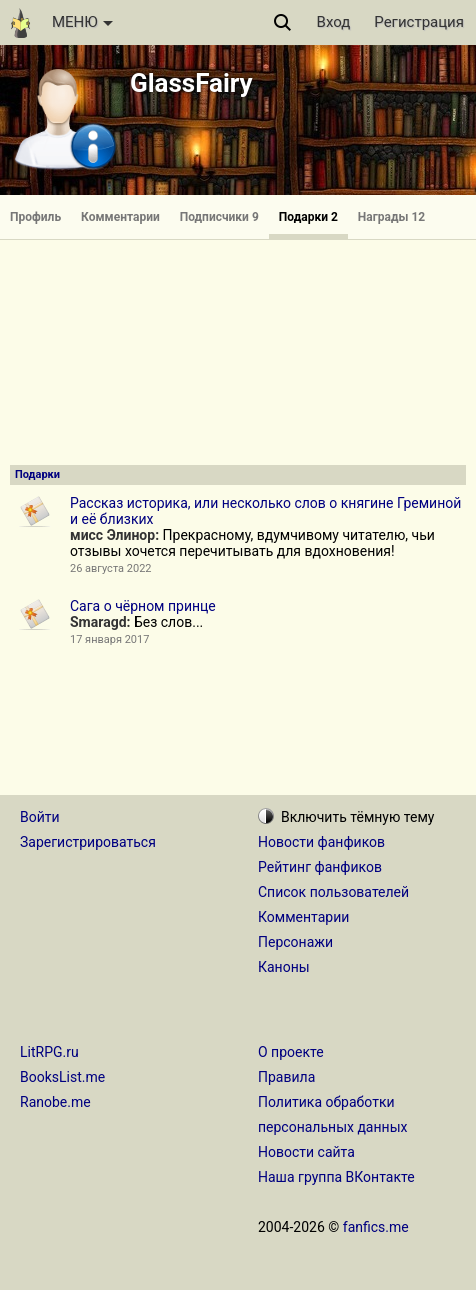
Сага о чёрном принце (143, 606)
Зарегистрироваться (88, 842)
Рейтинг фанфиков (320, 867)
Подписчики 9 (219, 217)
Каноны (284, 967)
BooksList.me (62, 1077)
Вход (334, 22)
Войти (40, 817)
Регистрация (419, 22)
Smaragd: (100, 622)
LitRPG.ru (49, 1052)
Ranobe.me (55, 1102)
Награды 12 (391, 217)
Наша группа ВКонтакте (336, 1177)
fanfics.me (376, 1227)
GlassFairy (191, 83)
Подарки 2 (308, 217)
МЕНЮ (82, 22)
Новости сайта (306, 1152)
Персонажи (295, 942)
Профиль (35, 217)
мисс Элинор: (114, 535)
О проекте (291, 1052)
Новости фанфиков (321, 842)
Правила (286, 1077)
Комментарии (120, 217)
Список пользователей (333, 892)
